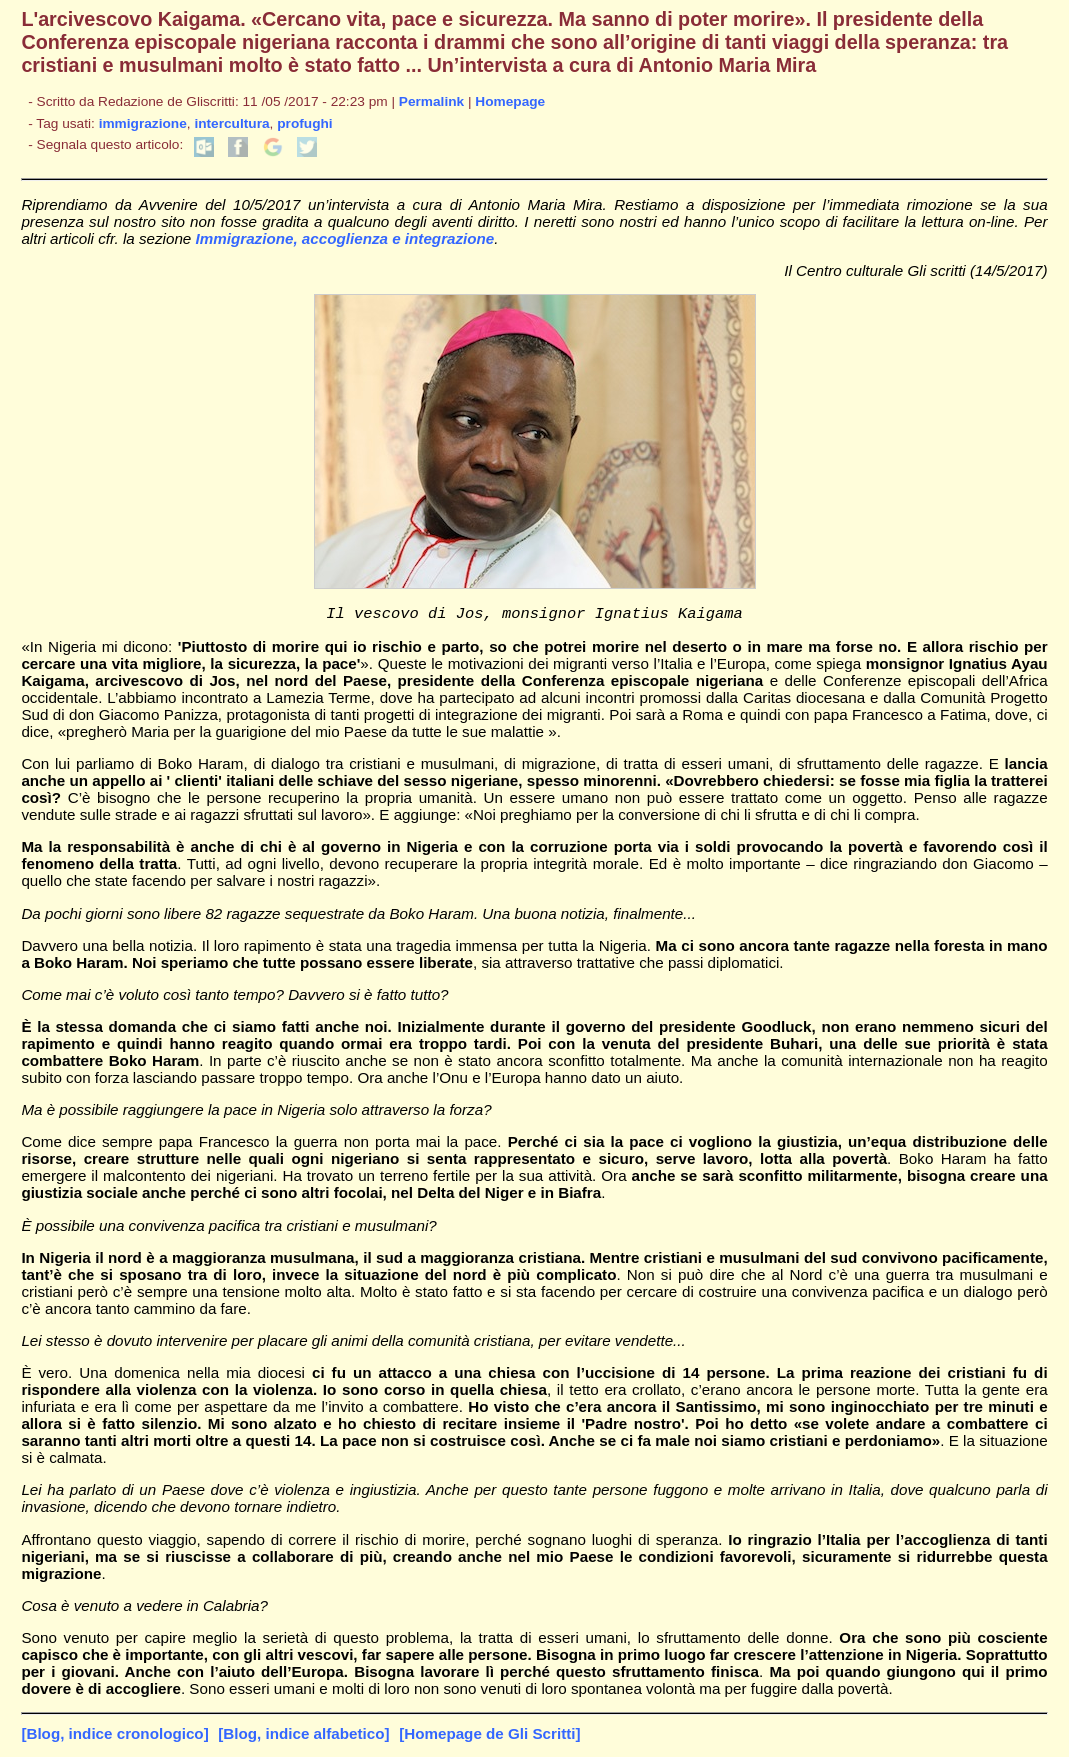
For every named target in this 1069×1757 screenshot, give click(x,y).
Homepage (510, 101)
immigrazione (143, 123)
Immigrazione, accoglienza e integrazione (345, 238)
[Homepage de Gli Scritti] (489, 1736)
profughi (304, 123)
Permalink (431, 101)
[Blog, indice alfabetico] (303, 1736)
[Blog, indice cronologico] (114, 1736)
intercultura (231, 123)
